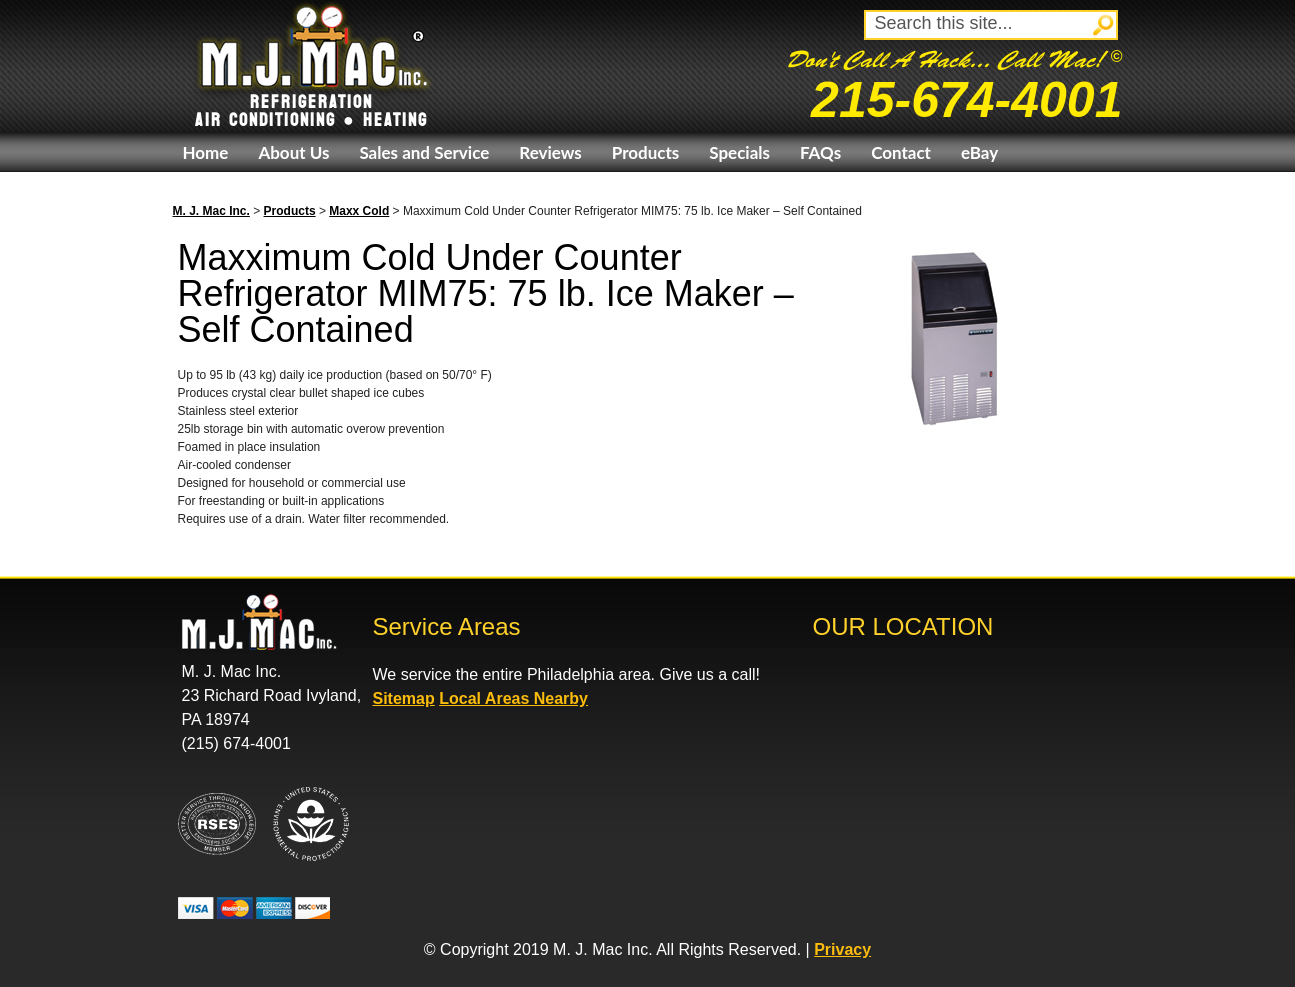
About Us (293, 152)
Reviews (550, 152)
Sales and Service (424, 152)
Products (645, 152)
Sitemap (404, 698)
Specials (739, 152)
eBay (979, 152)
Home (206, 152)
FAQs (820, 152)
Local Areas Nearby (513, 698)
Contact (901, 152)
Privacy (842, 949)
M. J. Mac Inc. (211, 211)
